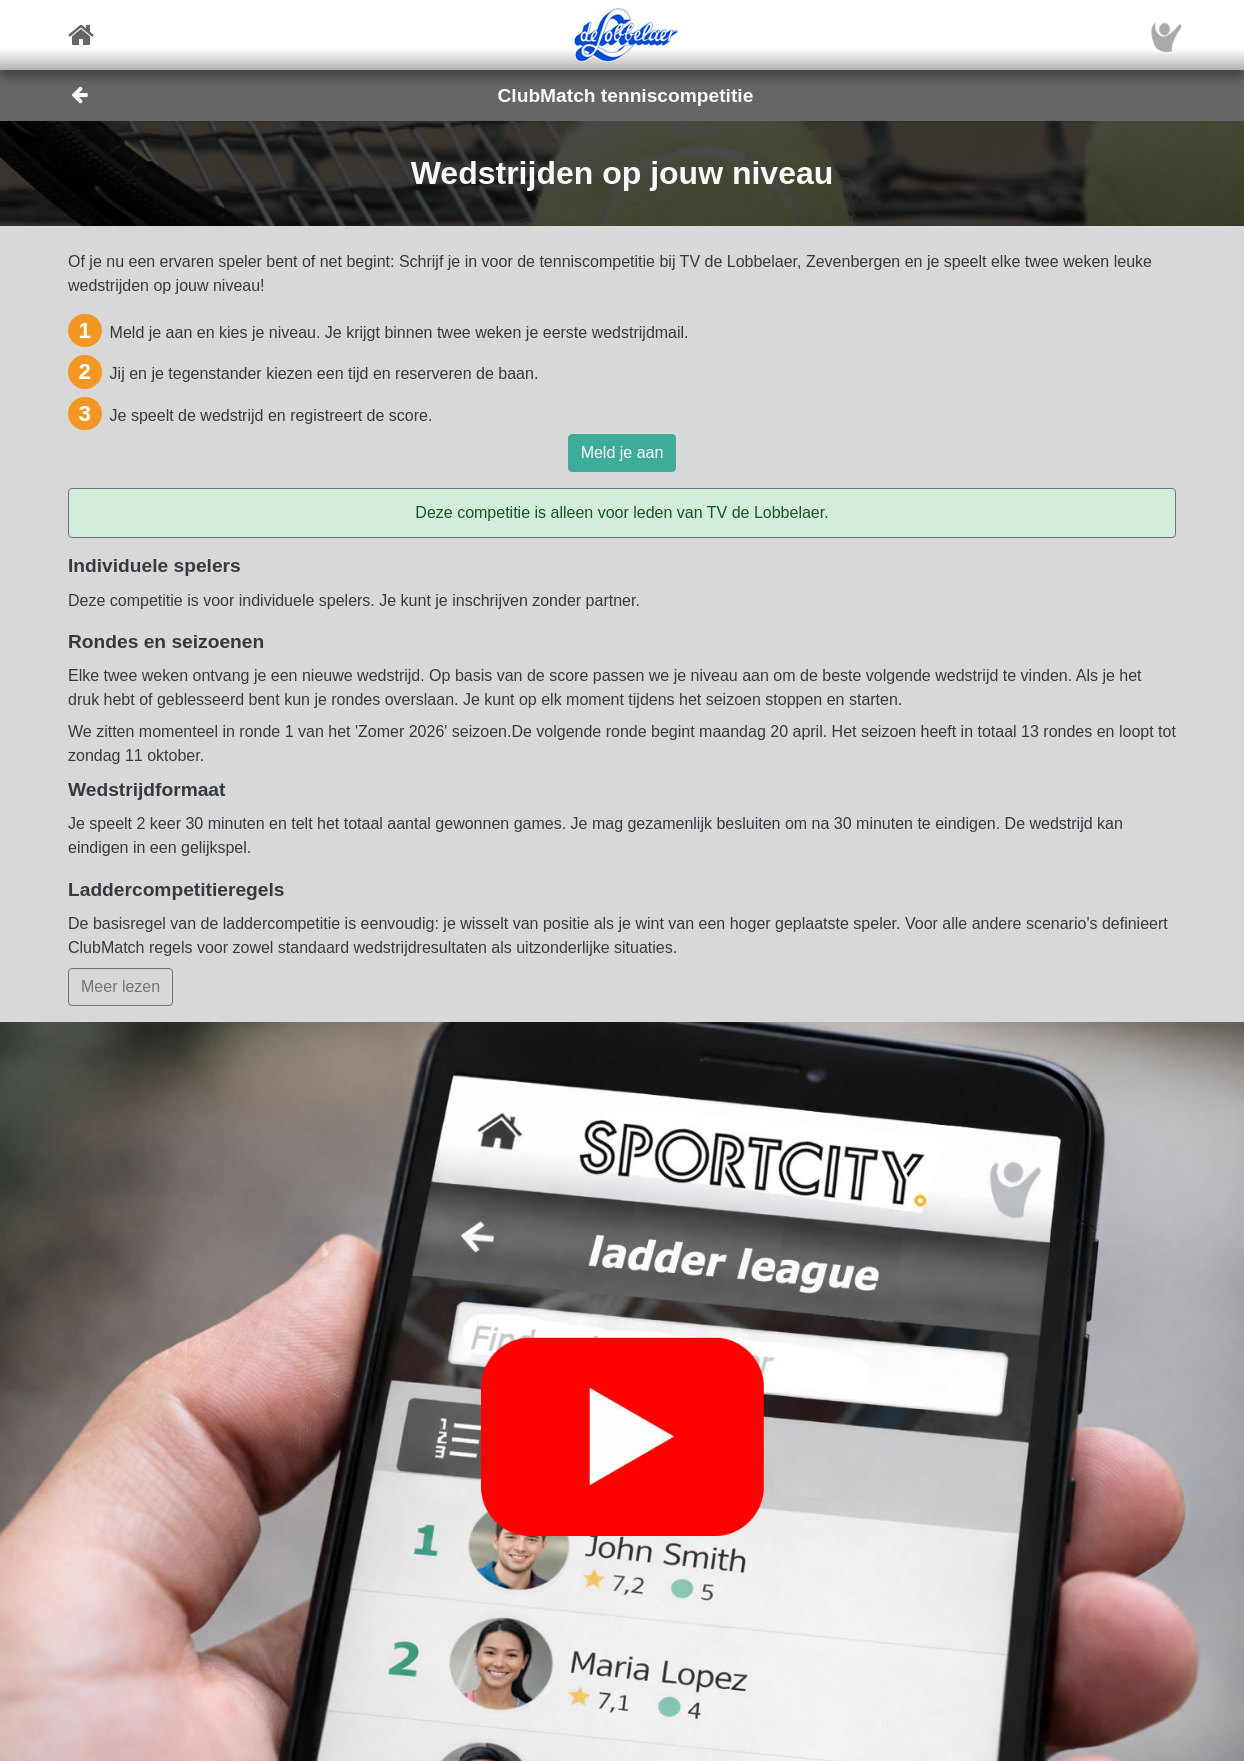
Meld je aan (622, 452)
